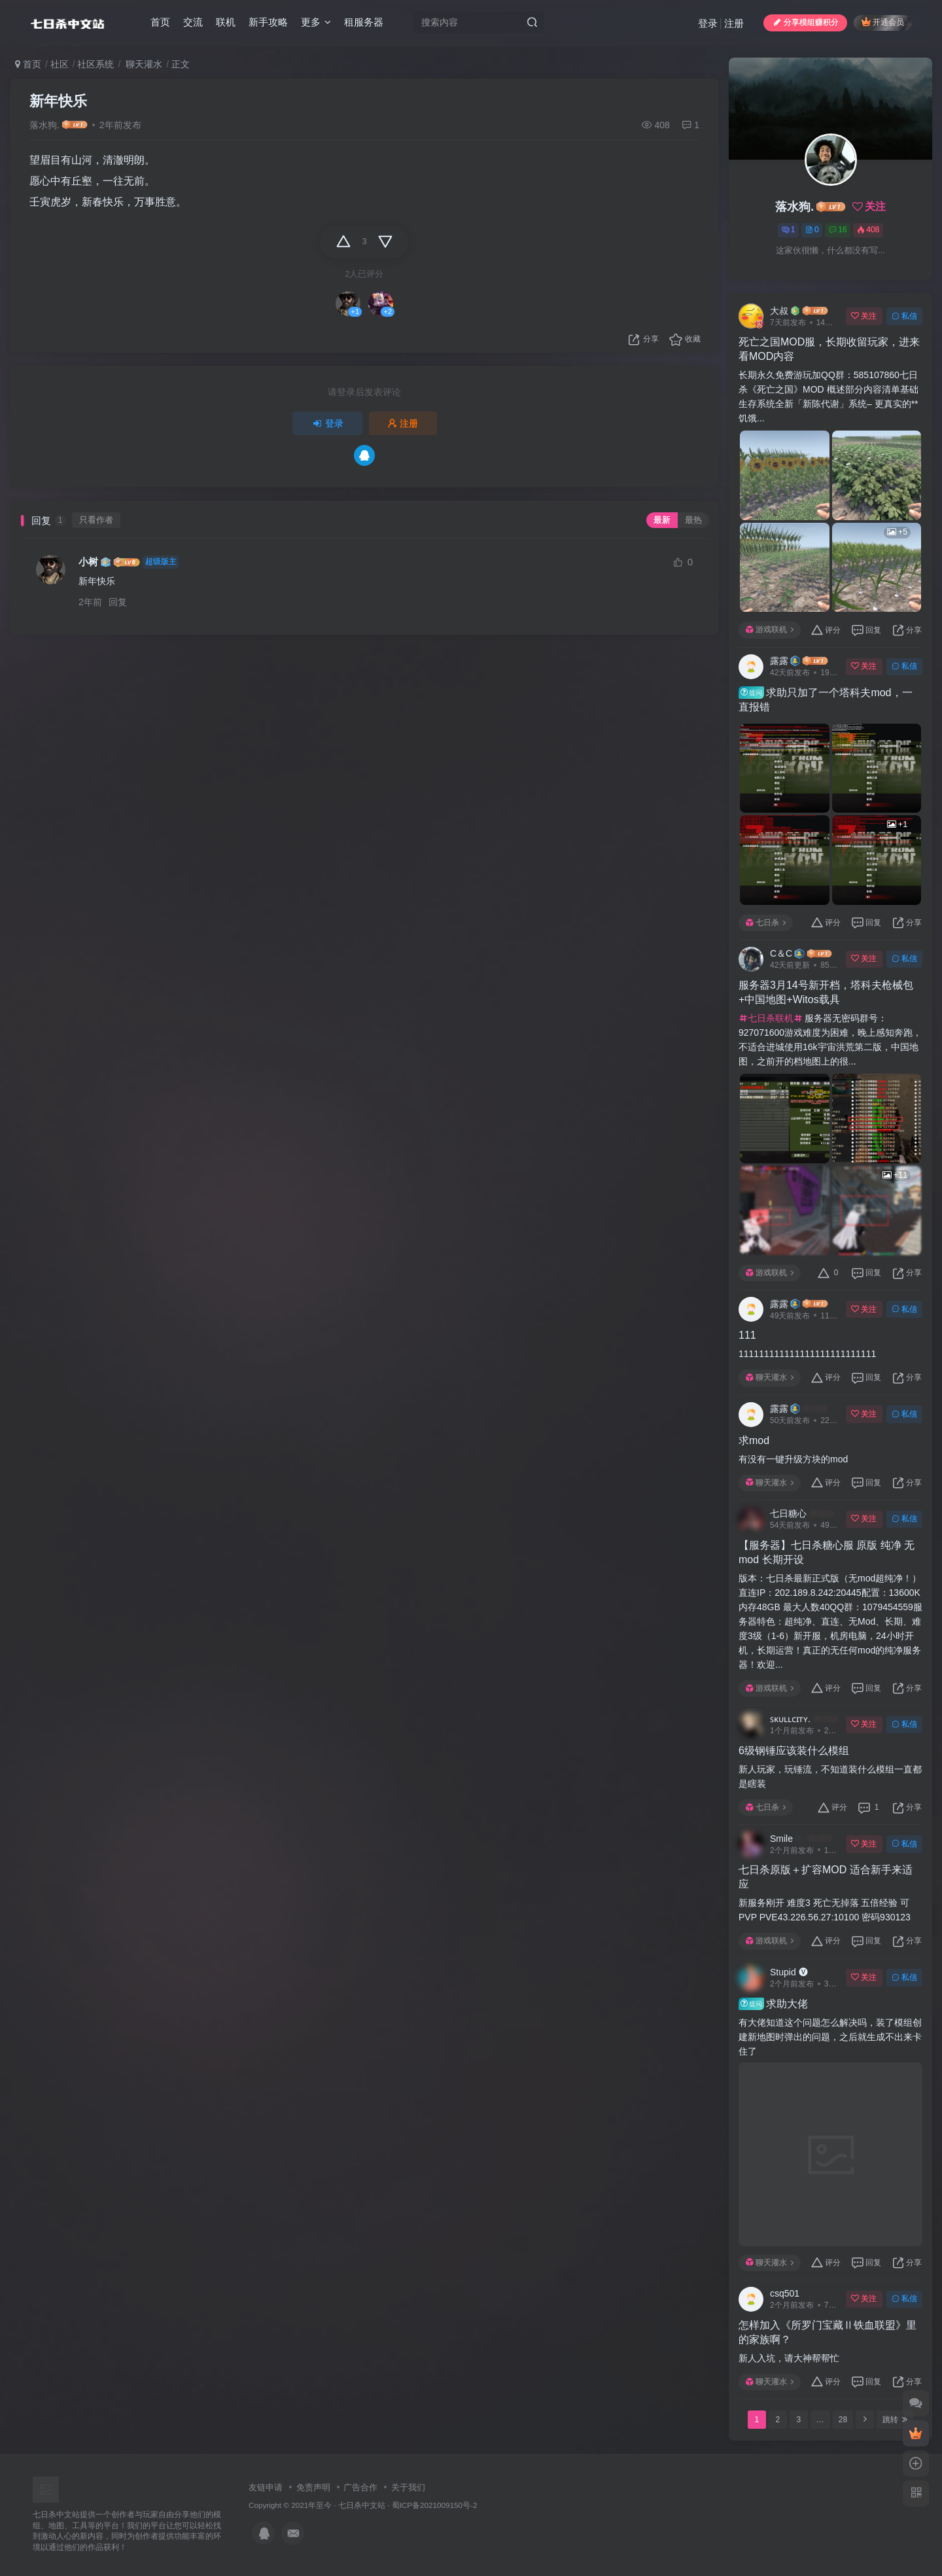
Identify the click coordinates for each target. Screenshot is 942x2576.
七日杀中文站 (361, 2505)
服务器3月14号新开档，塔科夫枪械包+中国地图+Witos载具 (826, 992)
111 (747, 1335)
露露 (779, 661)
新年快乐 (58, 101)
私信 (904, 316)
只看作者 (96, 520)
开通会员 (883, 22)
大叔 (779, 311)
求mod (754, 1440)
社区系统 (95, 64)
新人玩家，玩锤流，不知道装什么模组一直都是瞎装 (830, 1776)
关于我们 (408, 2487)
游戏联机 (770, 629)
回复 (118, 602)
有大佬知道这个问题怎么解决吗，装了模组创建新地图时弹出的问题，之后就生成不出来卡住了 (830, 2036)
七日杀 (766, 922)
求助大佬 (773, 2003)
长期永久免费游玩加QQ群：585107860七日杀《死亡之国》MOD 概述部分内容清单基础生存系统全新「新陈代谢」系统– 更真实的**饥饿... (828, 396)
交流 (193, 21)
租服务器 (363, 21)
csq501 (784, 2293)
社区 (59, 64)
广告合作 (360, 2487)
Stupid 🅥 (789, 1972)
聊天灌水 (142, 64)
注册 (734, 23)
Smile (781, 1838)
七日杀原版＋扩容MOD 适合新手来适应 (826, 1877)
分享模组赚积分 (805, 22)
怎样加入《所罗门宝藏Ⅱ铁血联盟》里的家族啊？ (827, 2332)
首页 (160, 21)
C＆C (781, 953)
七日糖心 (788, 1513)
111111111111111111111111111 (807, 1354)
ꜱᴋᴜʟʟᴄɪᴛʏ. (790, 1719)
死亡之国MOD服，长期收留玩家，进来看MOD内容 (829, 349)
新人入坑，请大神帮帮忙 (789, 2358)
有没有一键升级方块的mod (793, 1459)
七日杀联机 (771, 1018)
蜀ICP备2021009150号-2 (435, 2505)
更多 (316, 21)
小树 (88, 561)
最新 (662, 520)
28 (843, 2419)
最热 (693, 520)
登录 (708, 23)
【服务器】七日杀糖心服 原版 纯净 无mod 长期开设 (827, 1552)
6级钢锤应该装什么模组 (794, 1750)
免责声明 (313, 2487)
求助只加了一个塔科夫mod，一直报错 (826, 699)
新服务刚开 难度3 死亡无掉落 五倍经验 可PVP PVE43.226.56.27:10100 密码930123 (825, 1909)
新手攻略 (268, 21)
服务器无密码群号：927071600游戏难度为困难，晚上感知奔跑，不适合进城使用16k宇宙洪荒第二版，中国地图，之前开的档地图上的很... (830, 1040)
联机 (226, 21)
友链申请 (266, 2487)
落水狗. (44, 125)
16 (837, 229)
